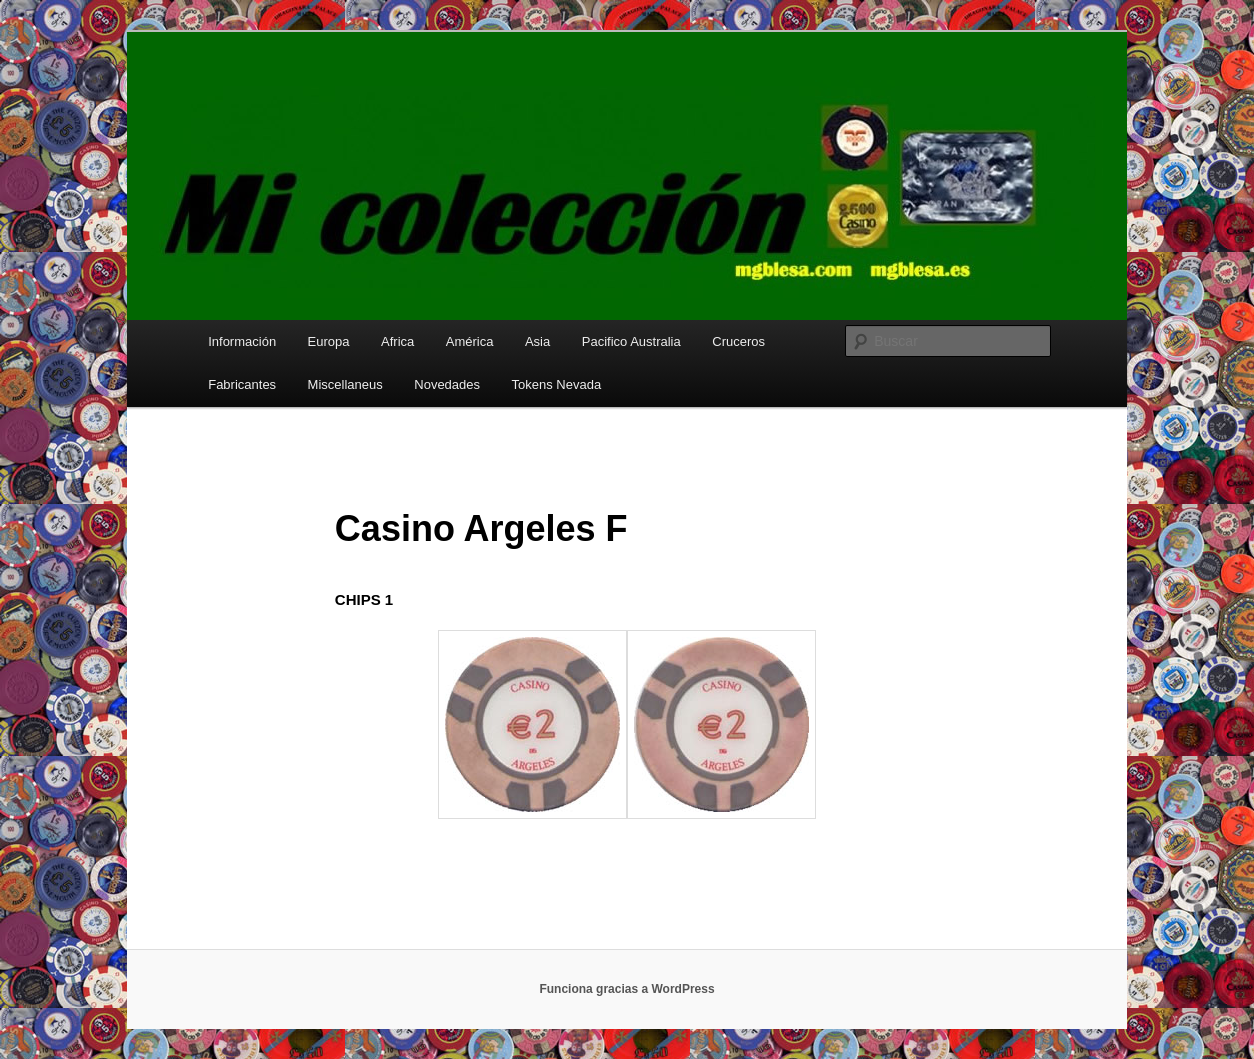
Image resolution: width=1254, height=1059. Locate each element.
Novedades (447, 384)
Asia (537, 341)
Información (242, 341)
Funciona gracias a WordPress (626, 989)
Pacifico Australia (631, 341)
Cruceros (738, 341)
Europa (329, 341)
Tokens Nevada (557, 384)
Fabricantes (242, 384)
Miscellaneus (345, 384)
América (470, 341)
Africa (397, 341)
